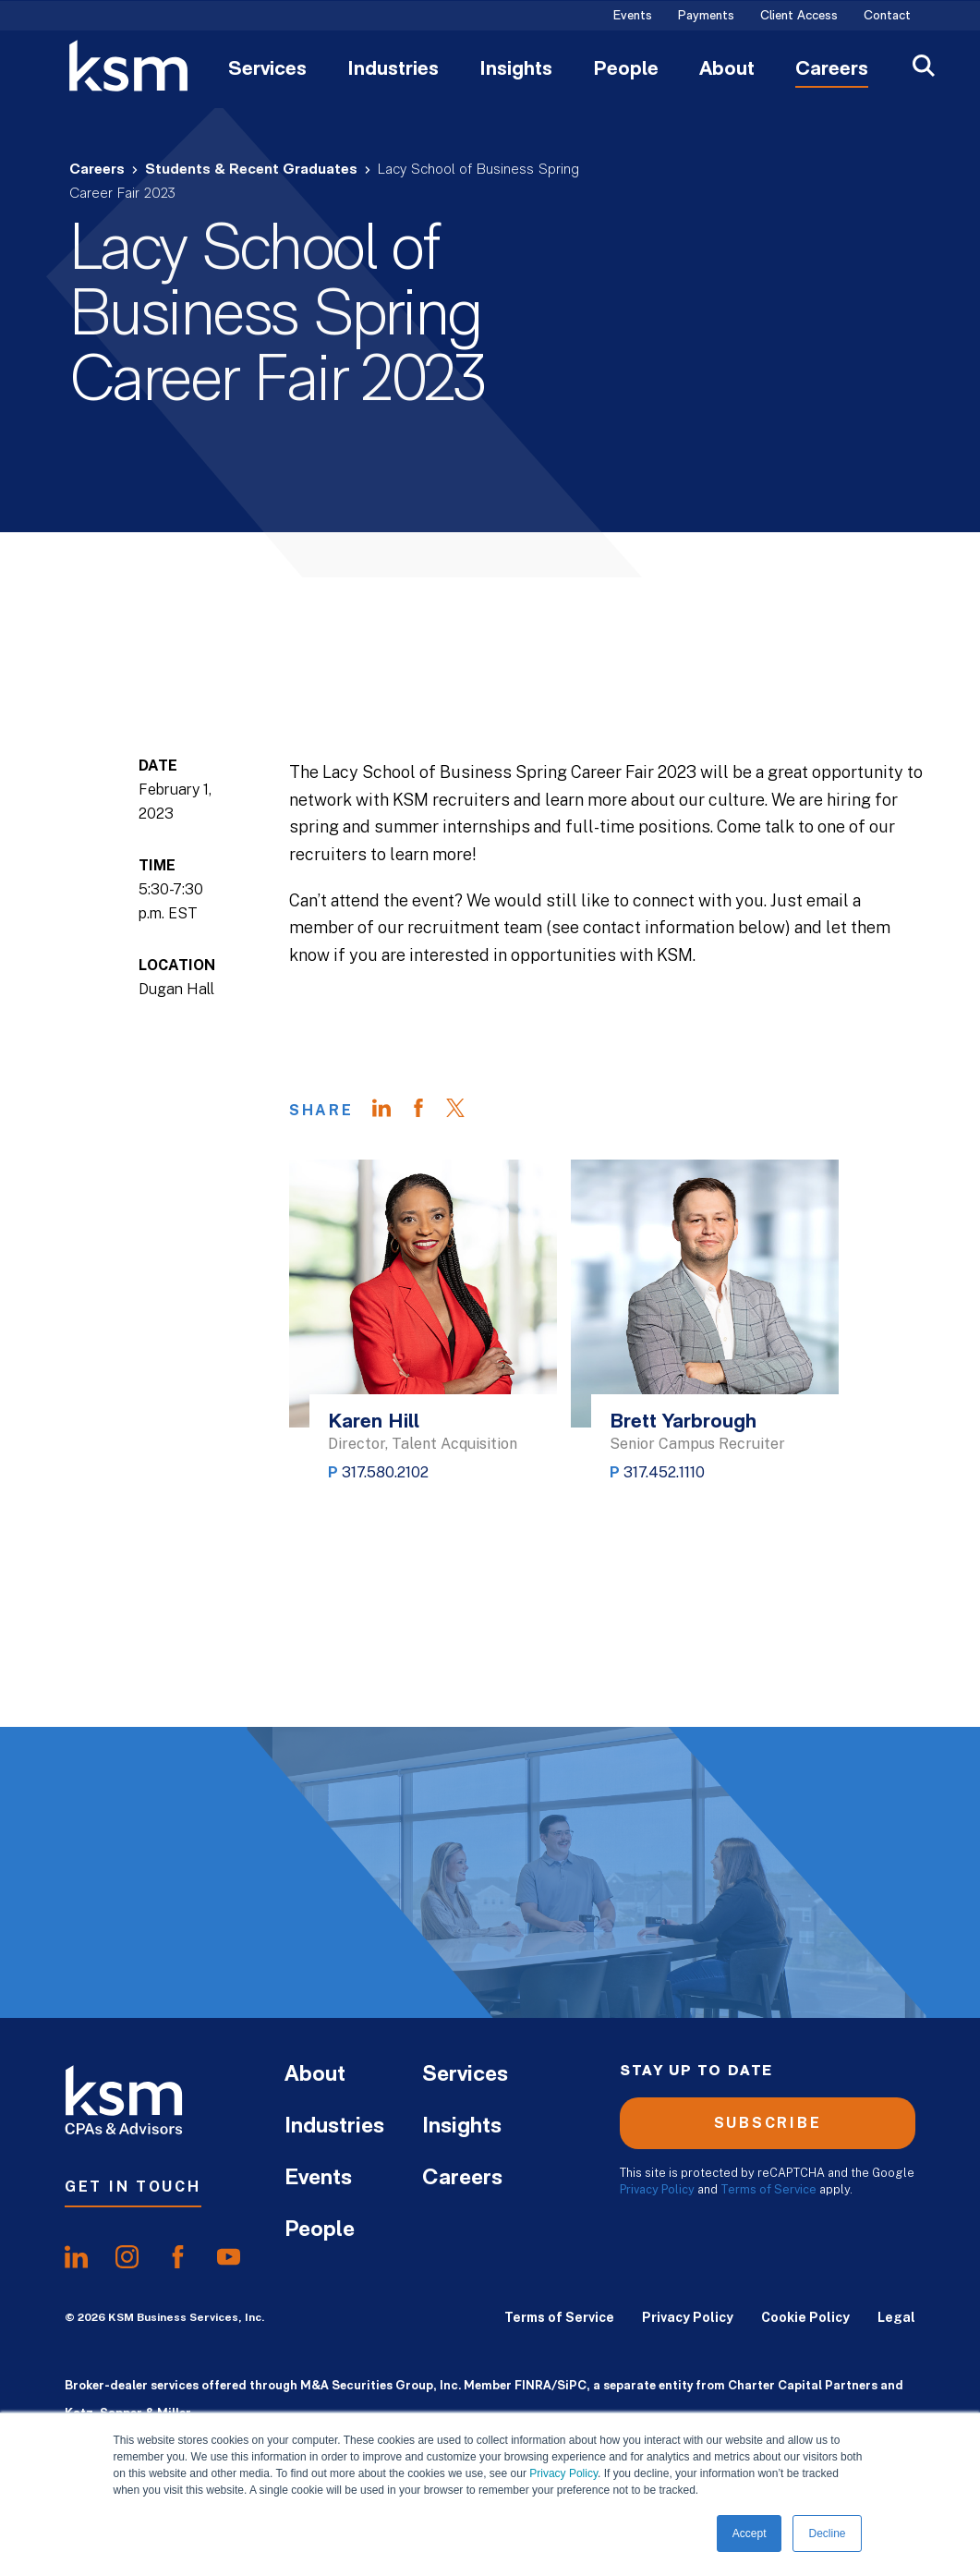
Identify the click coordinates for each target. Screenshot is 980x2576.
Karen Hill (373, 1422)
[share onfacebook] (177, 2256)
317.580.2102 (385, 1472)
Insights (515, 70)
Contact (887, 16)
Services (267, 70)
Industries (393, 70)
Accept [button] (749, 2533)
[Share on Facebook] (427, 1111)
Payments (706, 16)
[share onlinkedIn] (76, 2256)
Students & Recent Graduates (251, 170)
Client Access (799, 16)
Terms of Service (768, 2189)
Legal (896, 2317)
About (727, 70)
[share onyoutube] (228, 2256)
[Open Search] (924, 68)
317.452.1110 (664, 1472)
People (626, 70)
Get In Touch (133, 2186)
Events (632, 16)
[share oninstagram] (127, 2256)
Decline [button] (826, 2533)
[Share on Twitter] (464, 1111)
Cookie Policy (805, 2317)
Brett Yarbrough (683, 1422)
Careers (831, 70)
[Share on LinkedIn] (390, 1111)
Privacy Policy (563, 2473)
